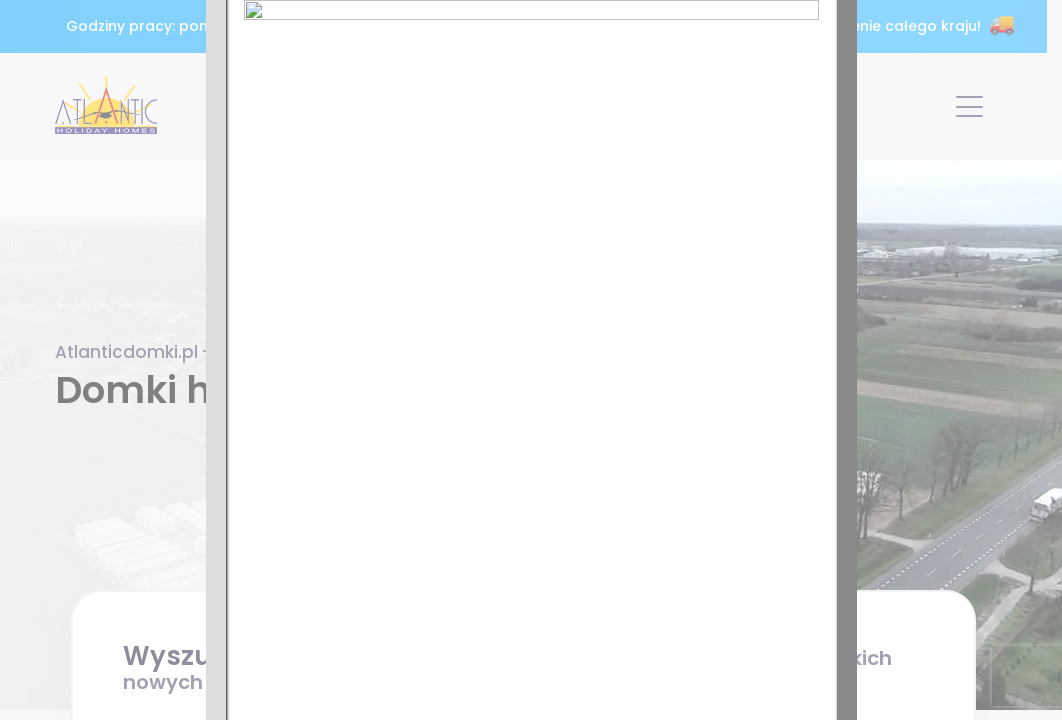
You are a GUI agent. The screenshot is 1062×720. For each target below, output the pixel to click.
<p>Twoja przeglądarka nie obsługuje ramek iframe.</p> (531, 360)
